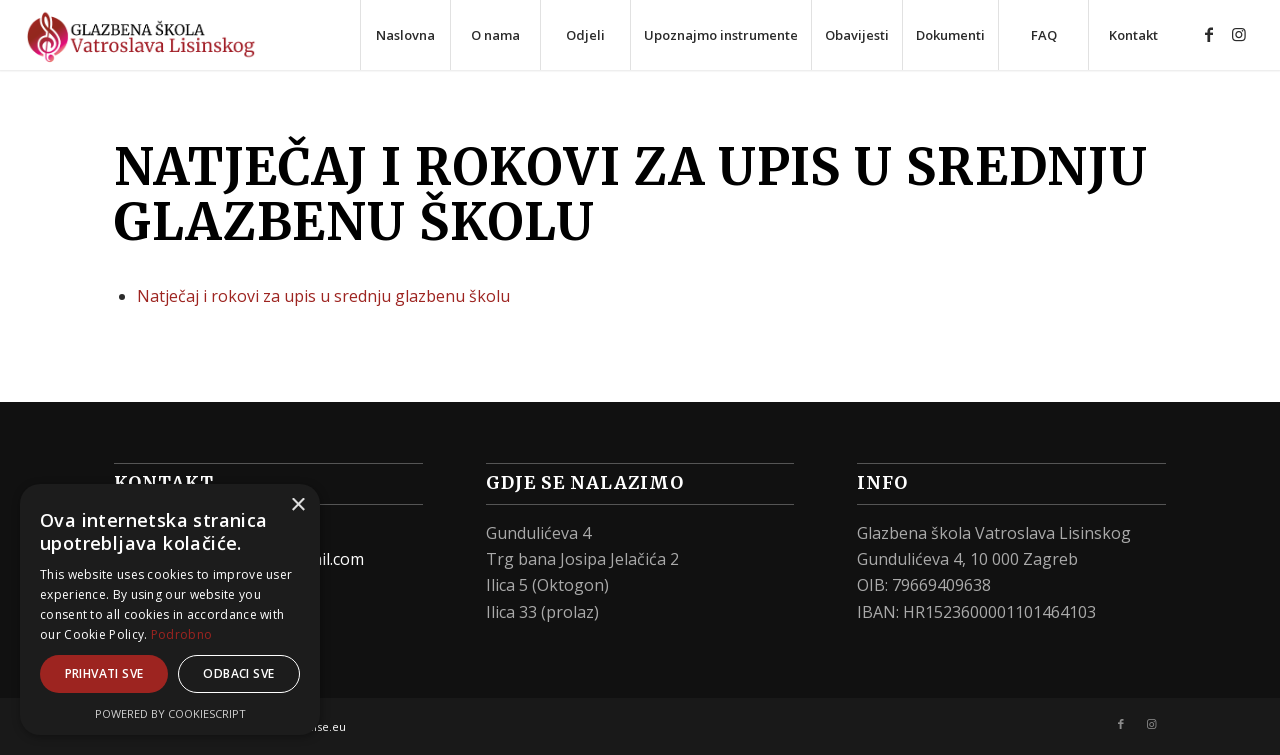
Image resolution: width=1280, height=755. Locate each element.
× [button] (297, 505)
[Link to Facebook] (1209, 34)
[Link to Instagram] (1239, 34)
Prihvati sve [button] (104, 673)
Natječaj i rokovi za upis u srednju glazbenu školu (323, 296)
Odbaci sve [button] (238, 673)
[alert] (170, 609)
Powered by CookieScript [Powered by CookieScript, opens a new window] (170, 713)
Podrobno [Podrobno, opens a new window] (181, 634)
